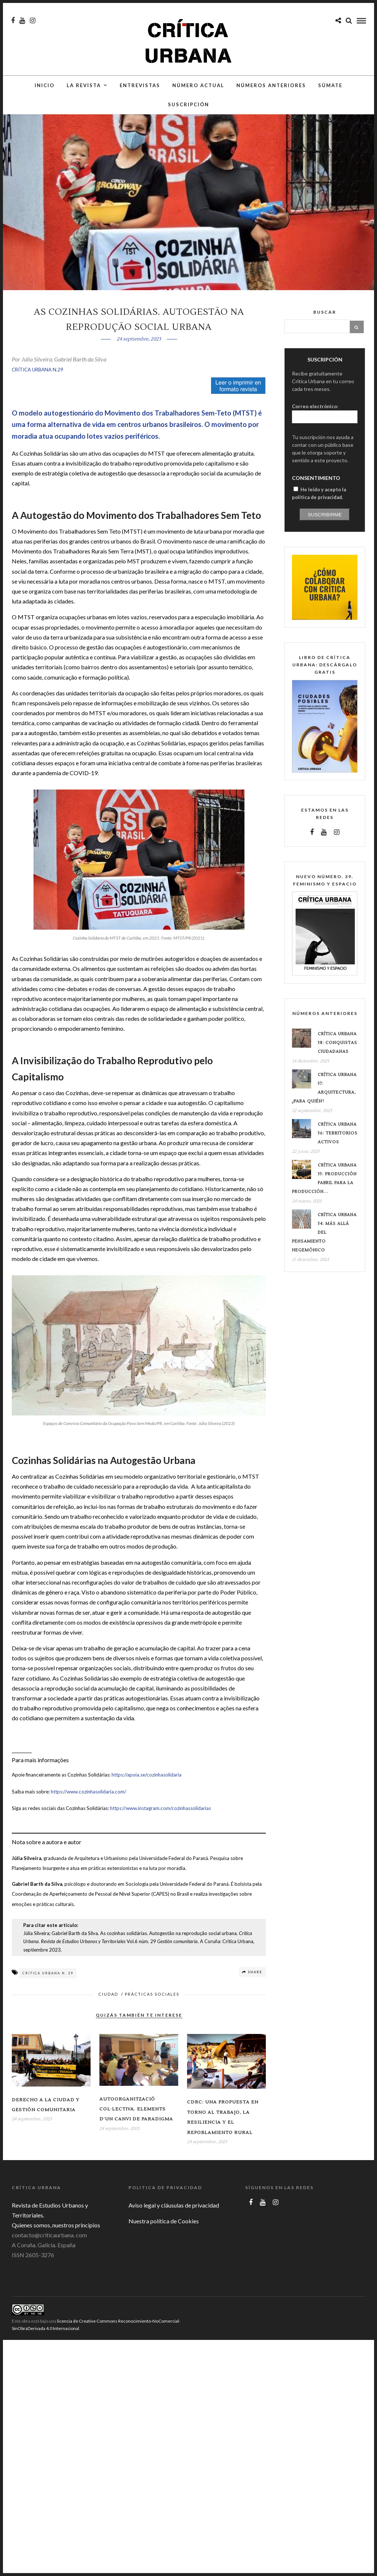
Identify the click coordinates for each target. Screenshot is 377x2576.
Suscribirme (325, 528)
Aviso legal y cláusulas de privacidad (173, 2218)
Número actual (198, 91)
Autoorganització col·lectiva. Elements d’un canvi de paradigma (136, 2123)
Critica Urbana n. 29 (47, 1987)
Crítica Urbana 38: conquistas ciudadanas (337, 1056)
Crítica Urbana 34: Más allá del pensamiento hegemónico (324, 1246)
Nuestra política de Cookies (163, 2234)
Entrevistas (140, 91)
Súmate (330, 91)
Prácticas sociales (152, 2007)
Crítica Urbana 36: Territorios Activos (337, 1146)
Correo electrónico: (315, 420)
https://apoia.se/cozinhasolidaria (147, 1788)
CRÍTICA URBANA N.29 (37, 383)
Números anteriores (271, 91)
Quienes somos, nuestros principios (56, 2238)
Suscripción (188, 110)
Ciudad (108, 2007)
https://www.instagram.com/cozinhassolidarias (160, 1822)
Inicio (44, 91)
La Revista (84, 91)
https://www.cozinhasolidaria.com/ (88, 1805)
